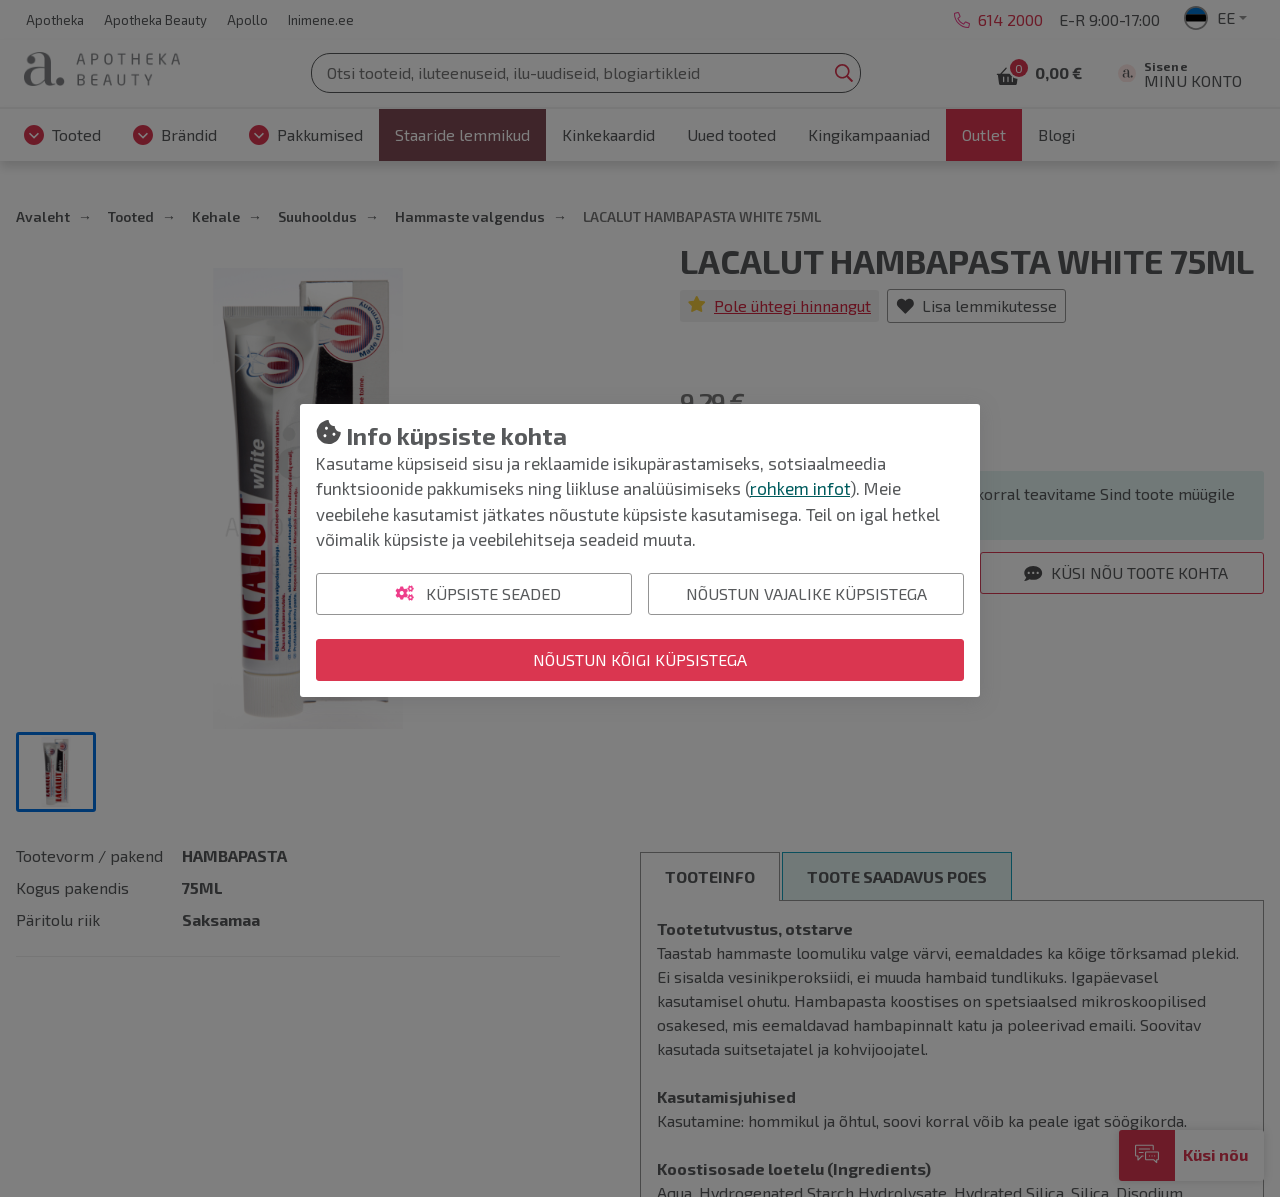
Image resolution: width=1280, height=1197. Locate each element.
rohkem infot (800, 488)
